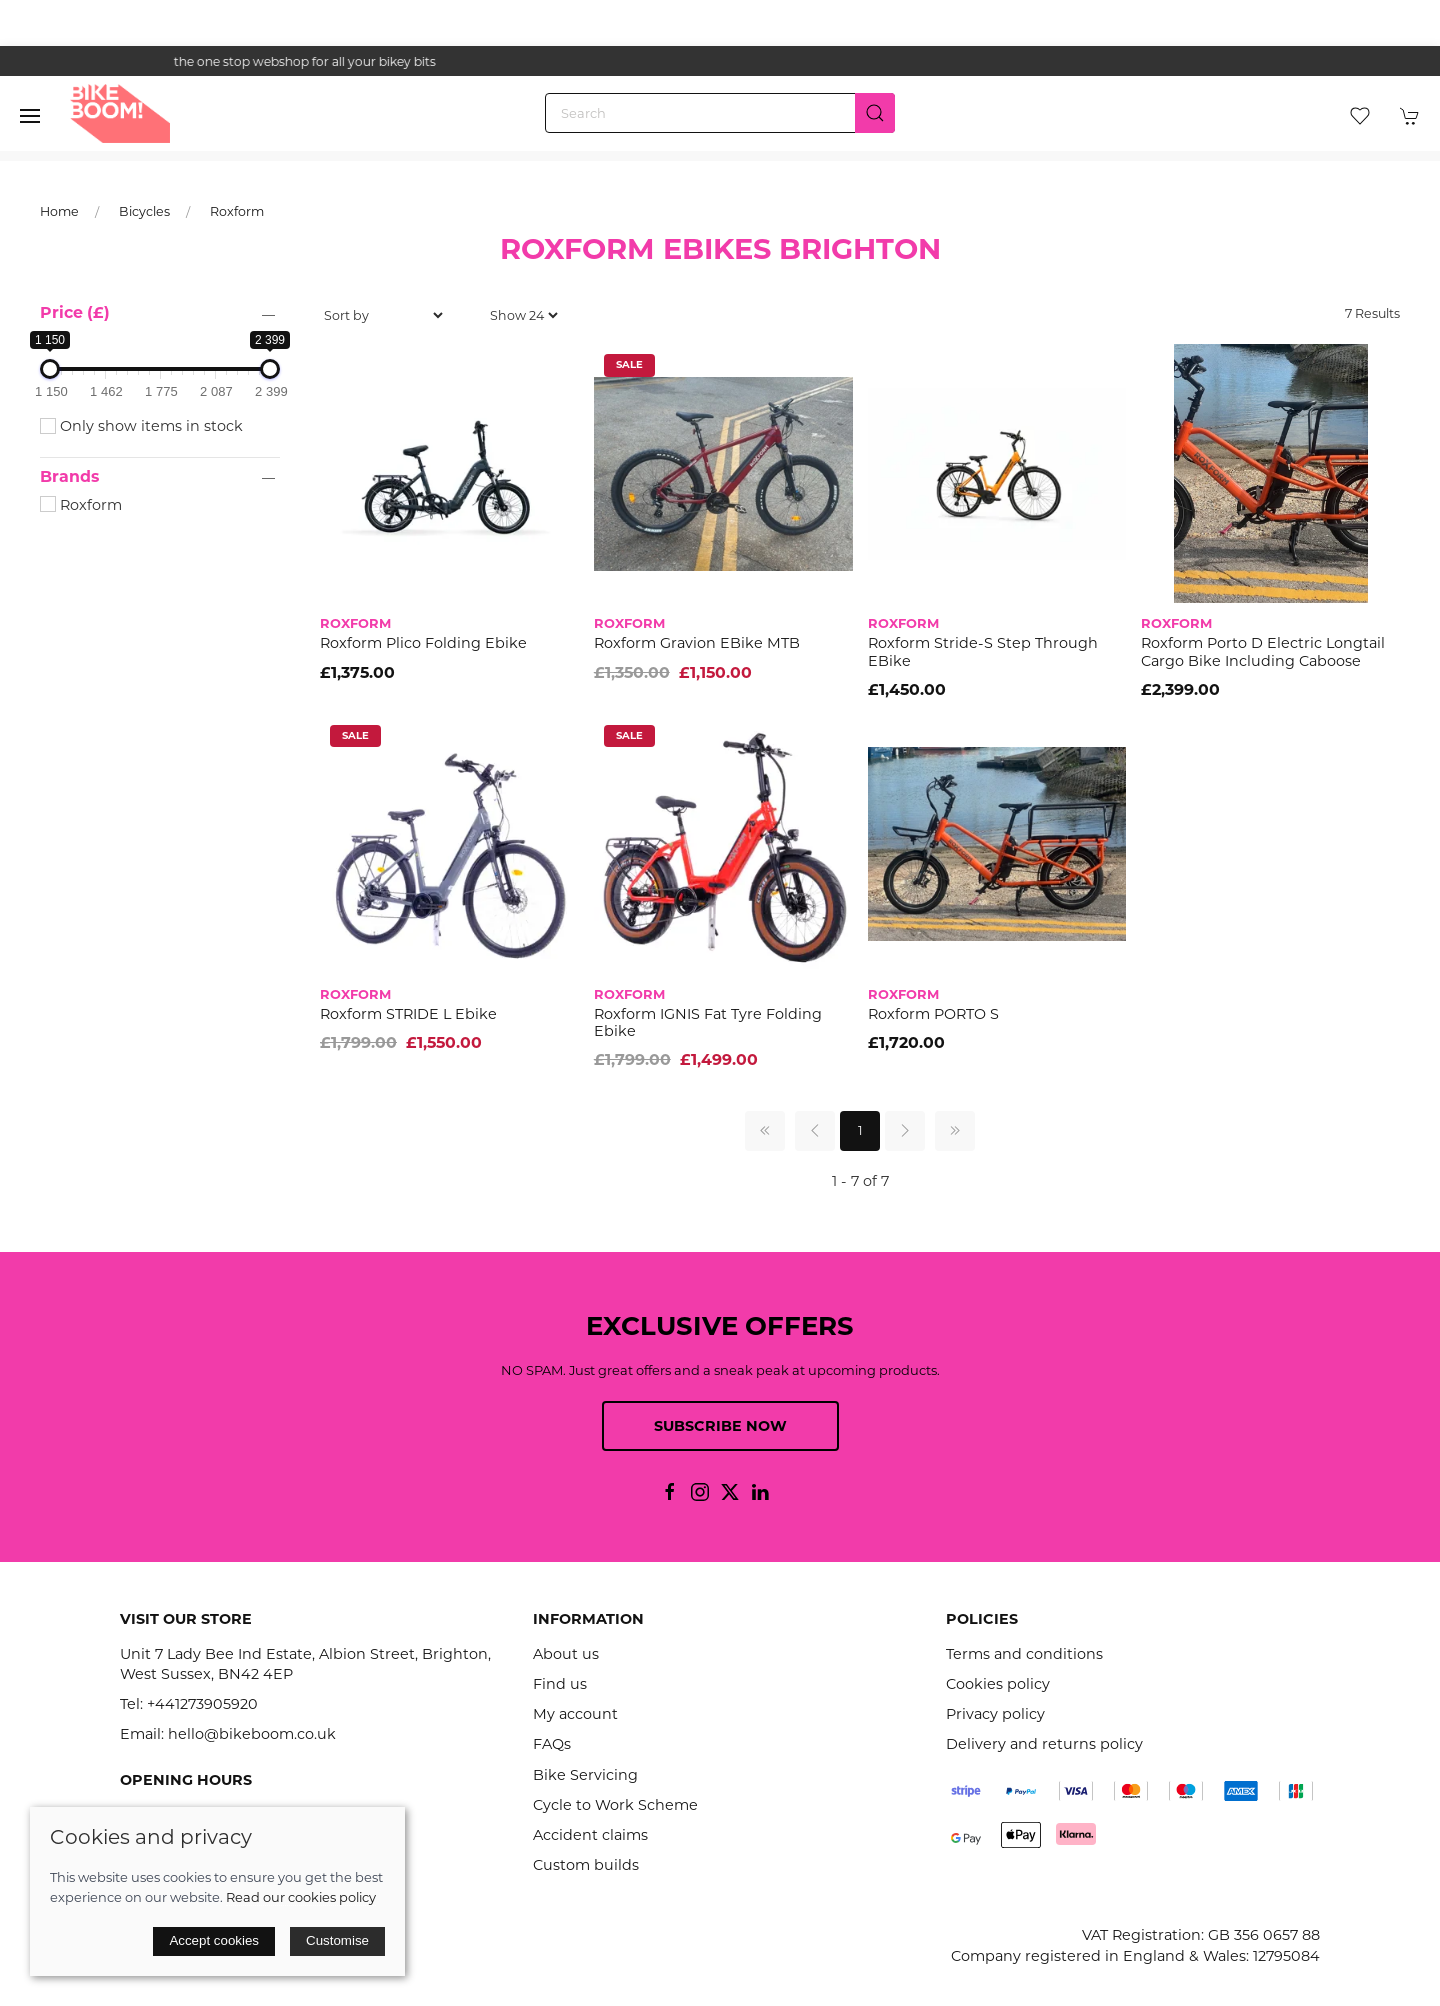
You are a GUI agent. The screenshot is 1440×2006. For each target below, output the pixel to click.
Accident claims (590, 1835)
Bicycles (144, 211)
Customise (337, 1940)
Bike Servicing (585, 1775)
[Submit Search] (875, 113)
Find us (560, 1684)
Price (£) (75, 312)
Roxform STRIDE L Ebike (408, 1014)
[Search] (720, 113)
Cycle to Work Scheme (615, 1805)
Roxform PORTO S (933, 1014)
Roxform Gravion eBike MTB (697, 643)
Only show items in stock (141, 426)
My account (575, 1714)
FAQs (552, 1744)
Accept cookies (214, 1940)
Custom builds (586, 1865)
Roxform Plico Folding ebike (423, 643)
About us (566, 1654)
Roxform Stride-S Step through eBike (983, 651)
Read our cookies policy (301, 1897)
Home (59, 211)
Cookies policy (998, 1684)
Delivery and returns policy (1044, 1744)
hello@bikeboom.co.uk (252, 1734)
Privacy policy (995, 1714)
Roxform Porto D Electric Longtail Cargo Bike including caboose (1263, 651)
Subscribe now (720, 1426)
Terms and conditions (1024, 1654)
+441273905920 (202, 1704)
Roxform (237, 211)
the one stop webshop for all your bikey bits (720, 61)
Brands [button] (69, 477)
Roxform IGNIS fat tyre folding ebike (708, 1022)
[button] (30, 116)
